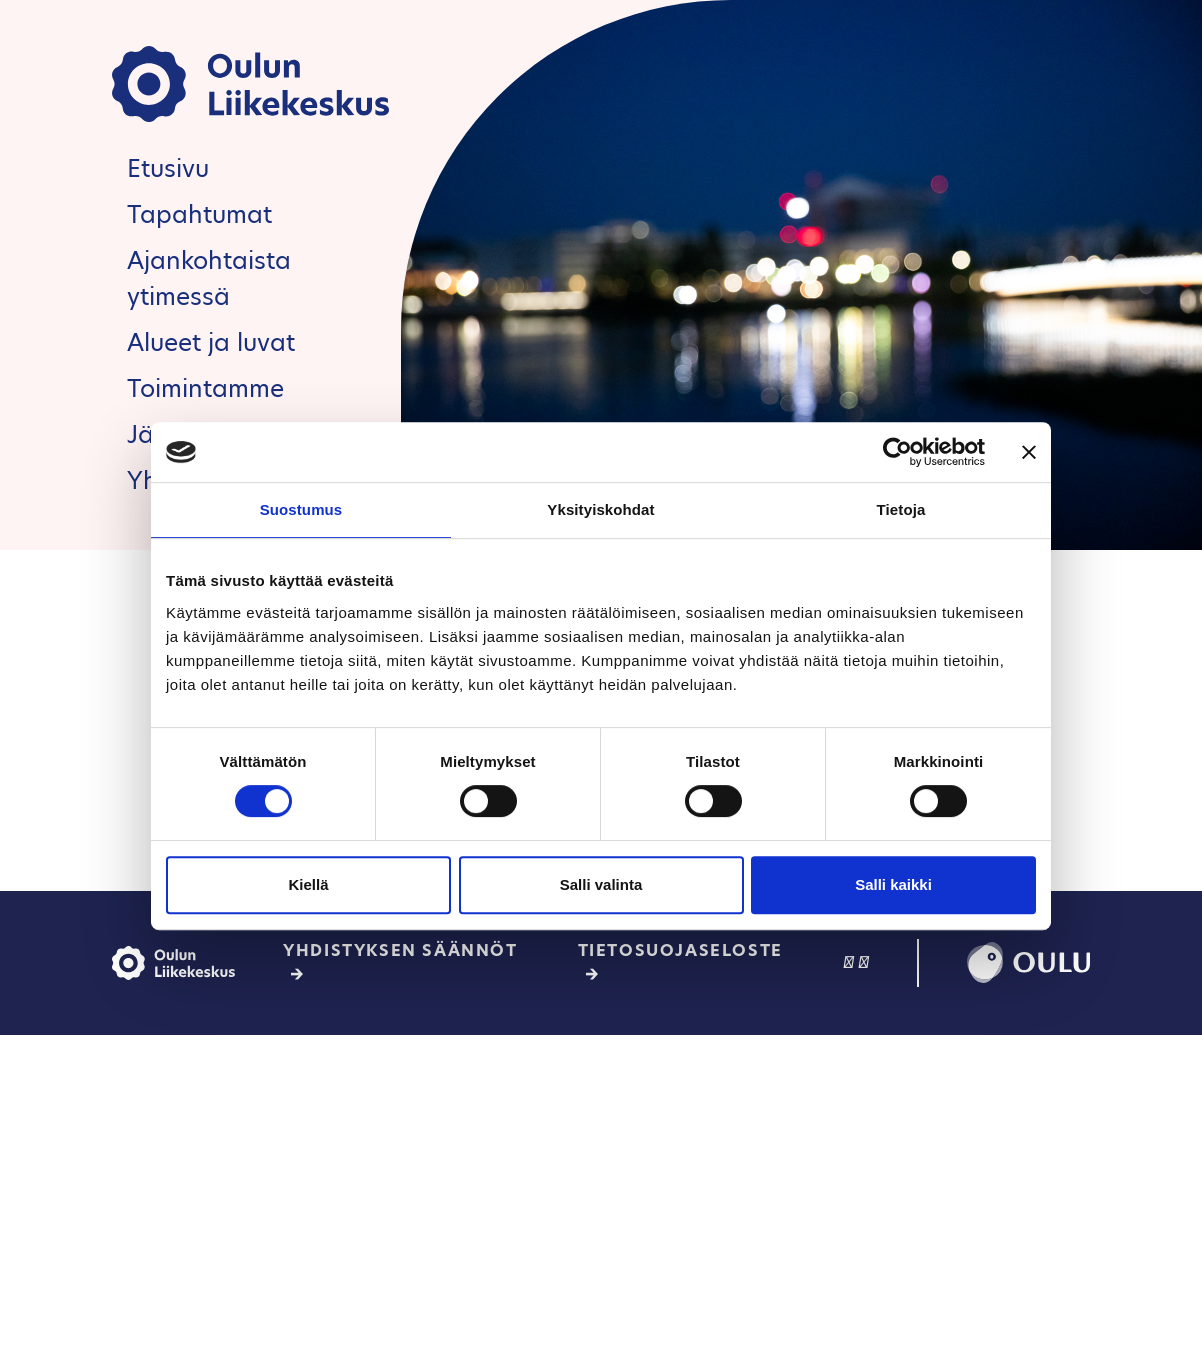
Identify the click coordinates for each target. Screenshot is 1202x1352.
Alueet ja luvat (211, 342)
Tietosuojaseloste (680, 950)
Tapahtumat (199, 214)
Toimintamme (205, 388)
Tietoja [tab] (901, 509)
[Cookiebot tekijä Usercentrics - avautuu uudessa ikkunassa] (897, 452)
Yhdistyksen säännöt (400, 950)
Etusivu (168, 168)
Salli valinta (601, 884)
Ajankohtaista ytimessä (209, 278)
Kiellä (308, 884)
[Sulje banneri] (1029, 452)
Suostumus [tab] (301, 509)
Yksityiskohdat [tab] (600, 509)
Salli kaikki (893, 884)
